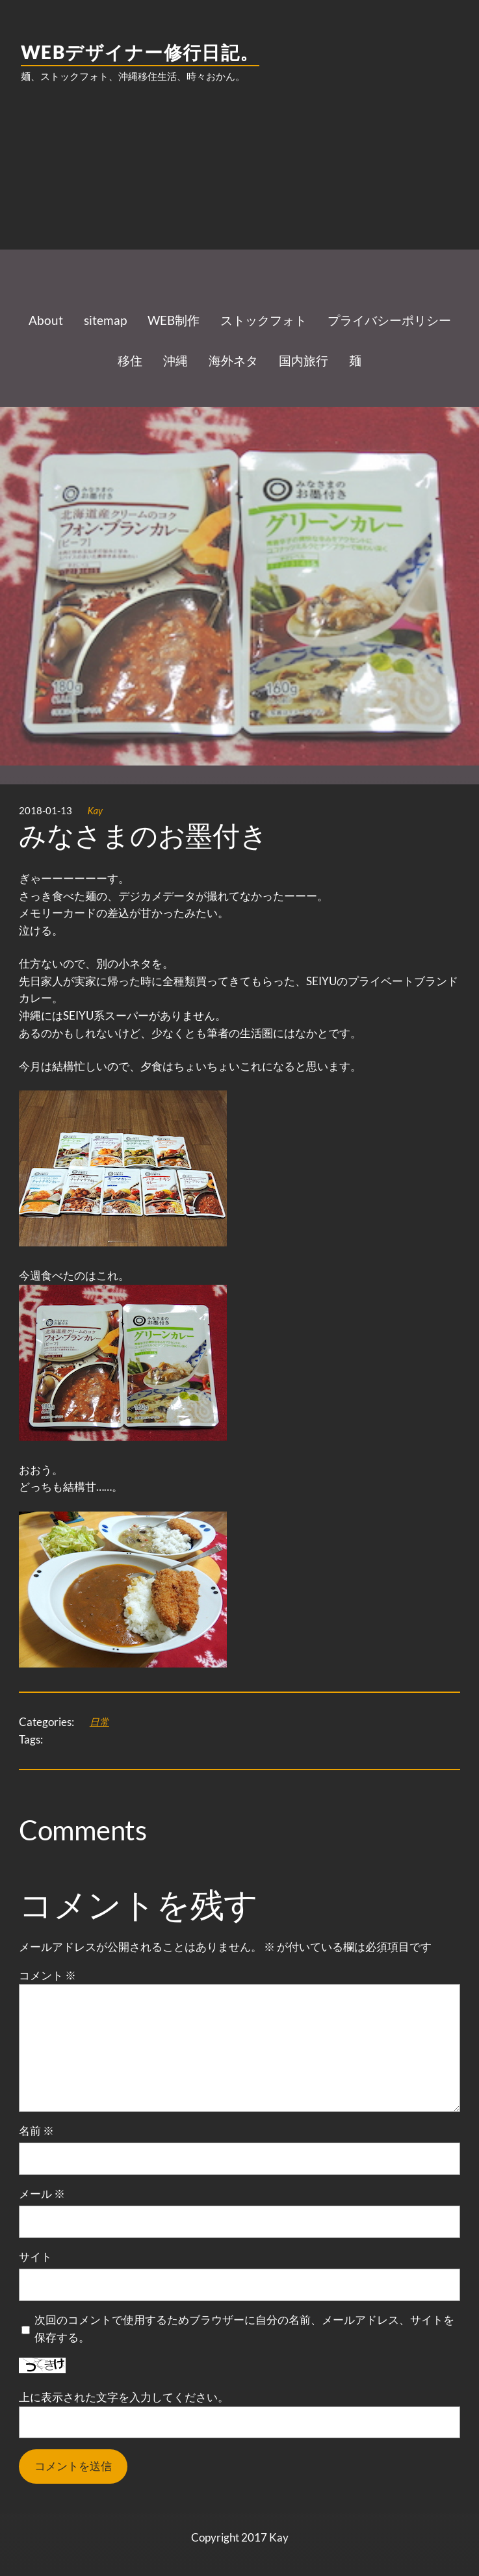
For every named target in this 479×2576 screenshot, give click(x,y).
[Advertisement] (239, 198)
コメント (47, 1975)
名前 (36, 2130)
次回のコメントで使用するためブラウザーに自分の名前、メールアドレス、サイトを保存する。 (244, 2328)
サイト (35, 2256)
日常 (99, 1721)
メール (42, 2193)
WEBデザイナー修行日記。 (140, 52)
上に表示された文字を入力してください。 (124, 2397)
